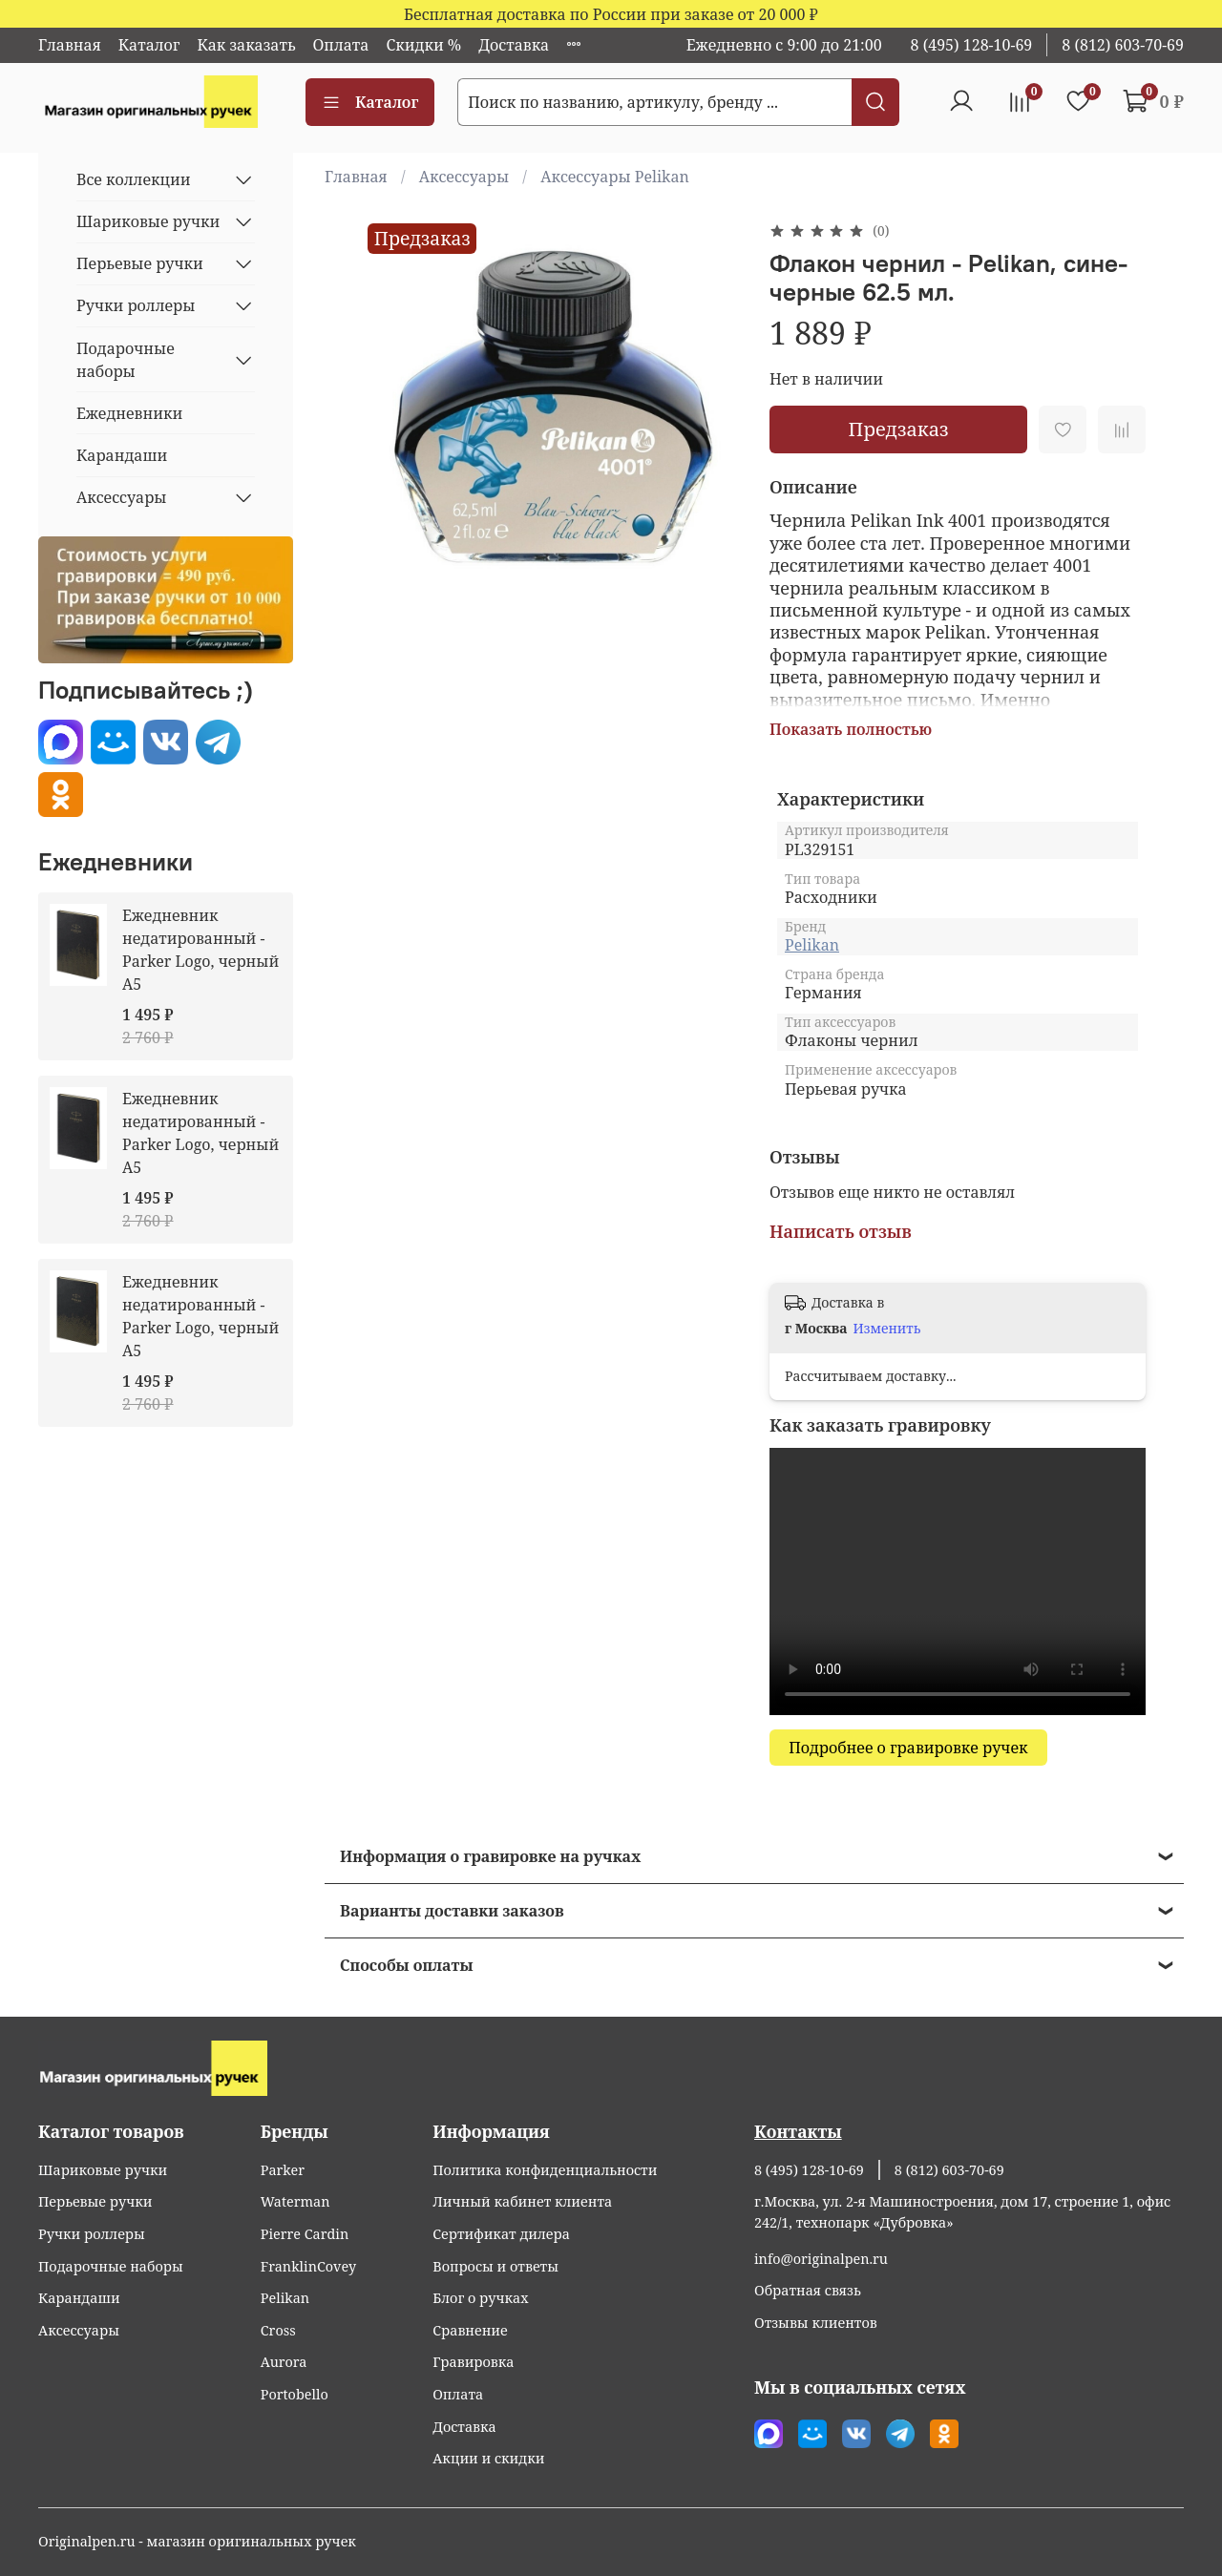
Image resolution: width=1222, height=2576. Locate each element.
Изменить (887, 1328)
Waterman (295, 2201)
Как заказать (246, 44)
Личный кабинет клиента (522, 2201)
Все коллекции (133, 179)
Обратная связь (807, 2290)
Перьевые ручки (139, 263)
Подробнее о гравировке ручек (908, 1747)
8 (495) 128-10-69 (972, 44)
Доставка (513, 44)
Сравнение (470, 2330)
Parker (283, 2170)
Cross (278, 2330)
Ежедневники (129, 413)
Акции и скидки (488, 2458)
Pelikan (812, 944)
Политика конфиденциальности (544, 2170)
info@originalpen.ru (821, 2259)
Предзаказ (898, 429)
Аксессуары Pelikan (614, 176)
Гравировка (473, 2362)
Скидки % (423, 44)
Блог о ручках (480, 2298)
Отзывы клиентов (815, 2323)
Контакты (798, 2131)
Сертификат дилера (501, 2234)
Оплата (341, 44)
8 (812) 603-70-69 (1123, 44)
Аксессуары (464, 176)
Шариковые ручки (148, 221)
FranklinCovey (308, 2266)
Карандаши (121, 455)
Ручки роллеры (135, 305)
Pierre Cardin (304, 2234)
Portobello (294, 2394)
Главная (69, 44)
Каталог (149, 44)
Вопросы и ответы (495, 2266)
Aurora (284, 2362)
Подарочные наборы (125, 360)
